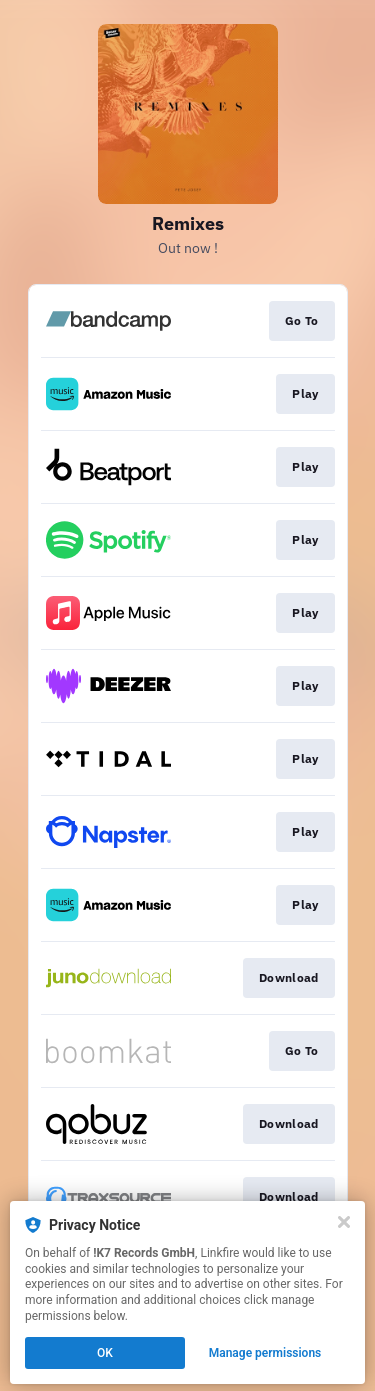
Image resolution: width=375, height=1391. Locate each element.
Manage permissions (265, 1353)
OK (105, 1353)
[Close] (344, 1222)
